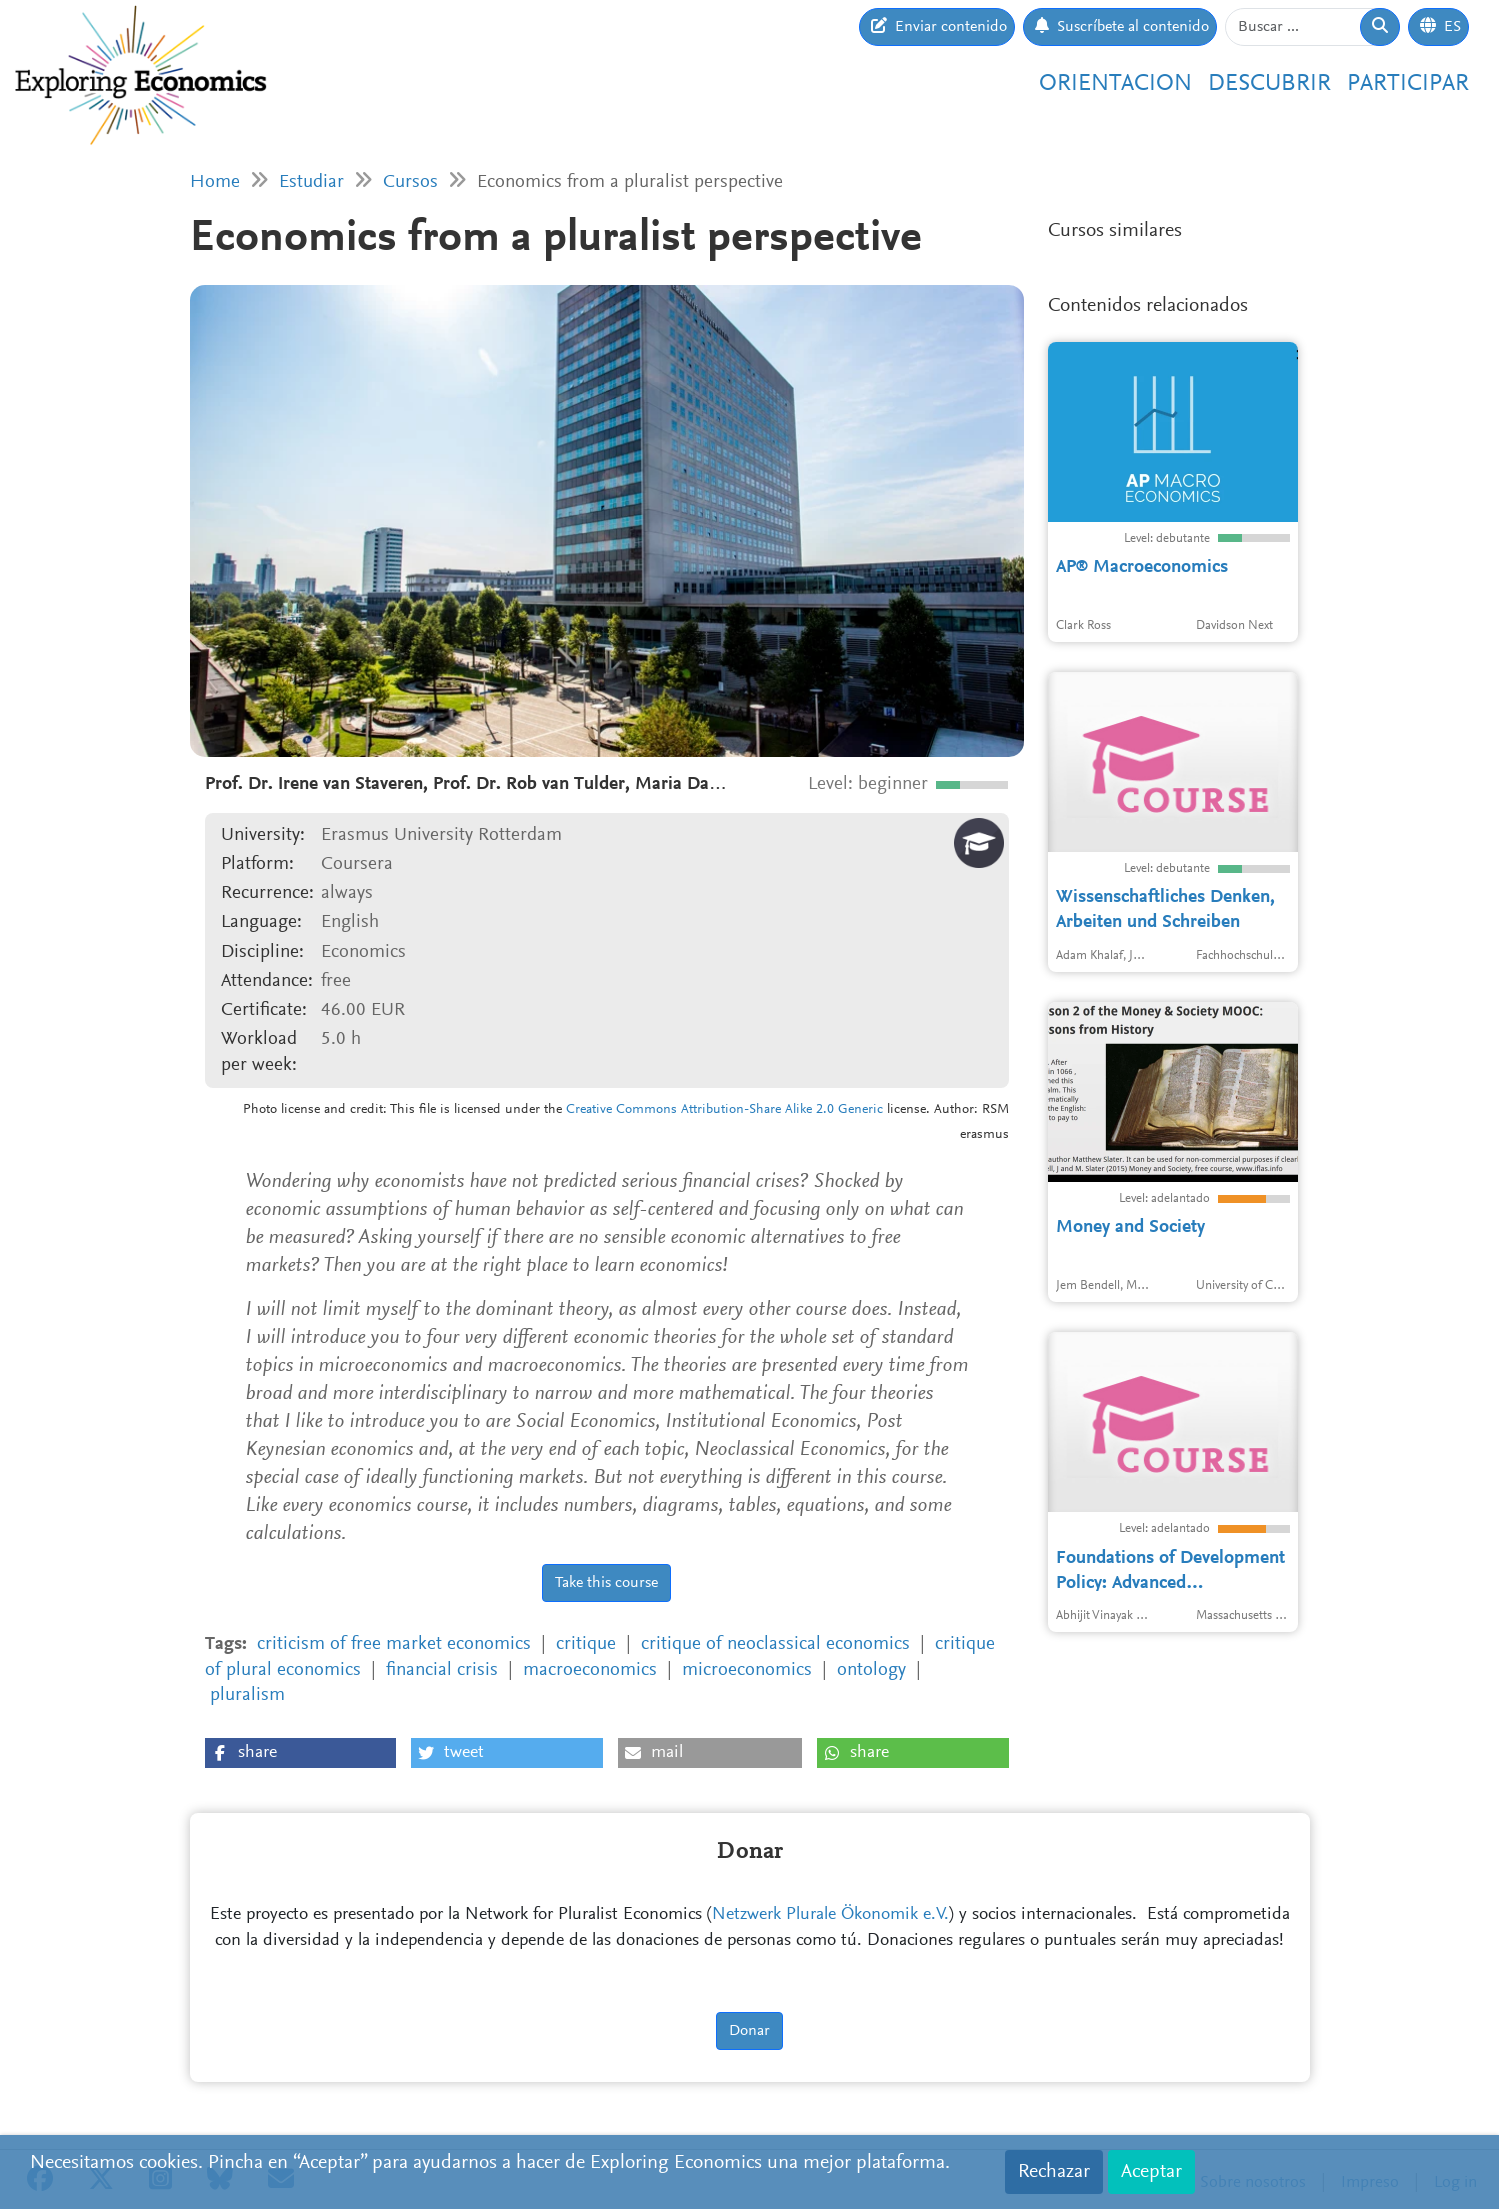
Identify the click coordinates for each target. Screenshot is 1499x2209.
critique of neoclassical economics (775, 1644)
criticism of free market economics (394, 1644)
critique (586, 1644)
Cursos (410, 182)
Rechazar (1054, 2172)
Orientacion (1115, 84)
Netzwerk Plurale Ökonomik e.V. (830, 1915)
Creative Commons (621, 1110)
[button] (300, 1753)
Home (215, 182)
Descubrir (1269, 84)
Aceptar (1151, 2172)
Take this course (606, 1583)
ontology (871, 1670)
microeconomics (747, 1670)
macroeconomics (590, 1670)
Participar (1408, 84)
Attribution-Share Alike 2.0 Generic (782, 1110)
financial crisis (442, 1670)
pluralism (247, 1695)
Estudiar (311, 182)
